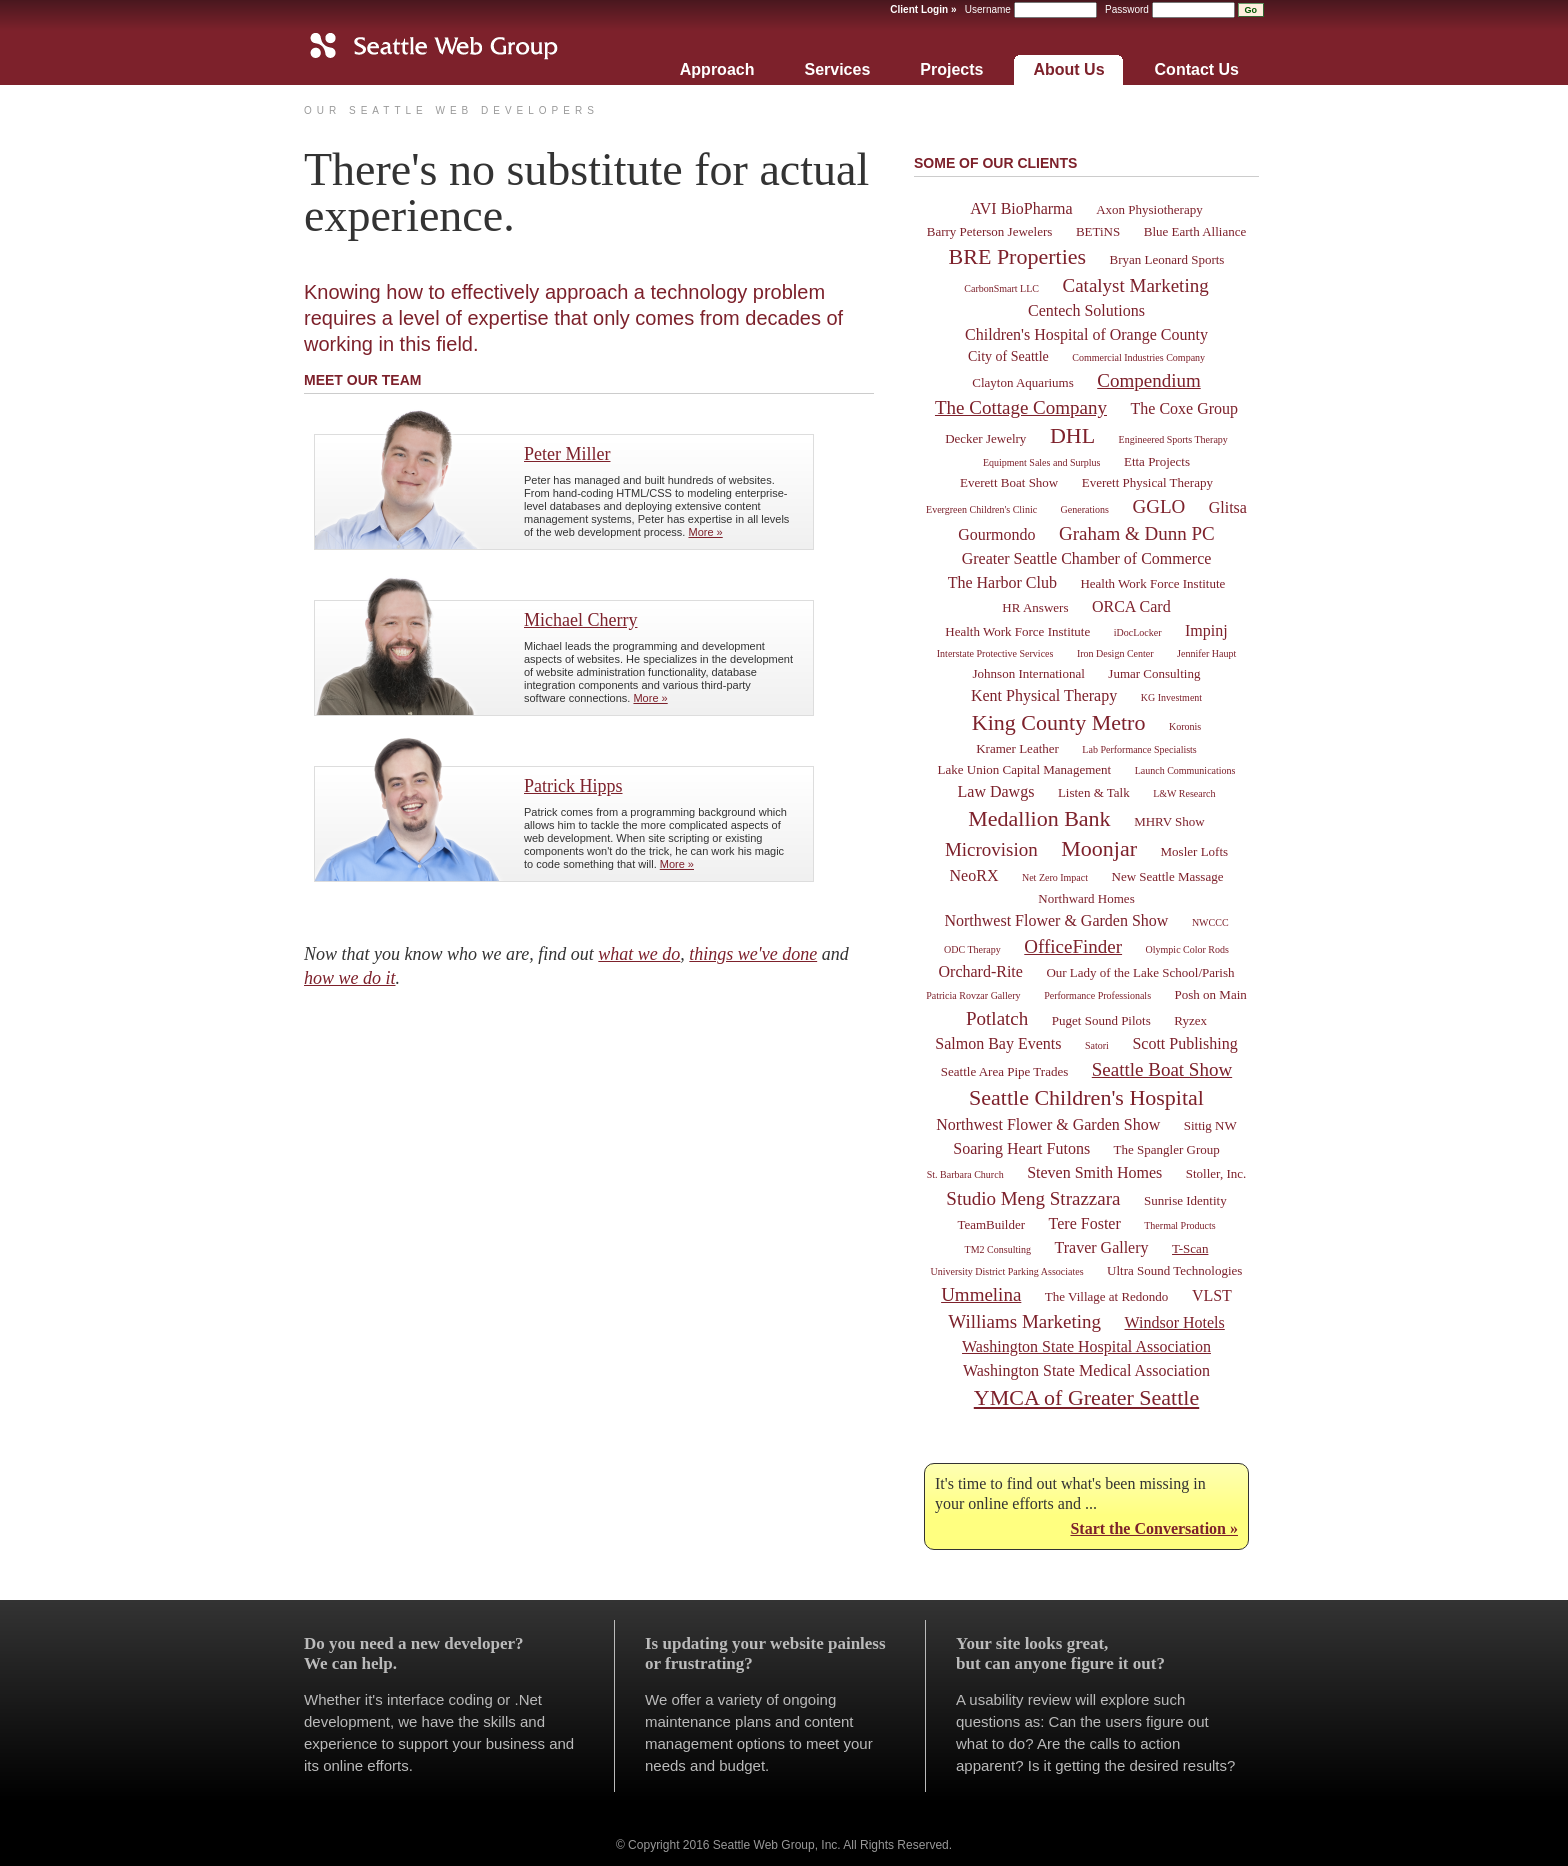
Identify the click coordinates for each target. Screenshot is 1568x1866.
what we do (639, 954)
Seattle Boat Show (1162, 1069)
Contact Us (1197, 69)
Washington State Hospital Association (1086, 1346)
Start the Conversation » (1154, 1528)
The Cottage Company (1021, 407)
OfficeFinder (1073, 946)
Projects (951, 69)
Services (837, 69)
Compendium (1148, 380)
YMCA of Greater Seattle (1086, 1397)
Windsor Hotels (1175, 1322)
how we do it (350, 978)
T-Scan (1190, 1248)
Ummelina (981, 1294)
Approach (717, 69)
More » (705, 532)
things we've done (753, 954)
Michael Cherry (580, 620)
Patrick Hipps (573, 786)
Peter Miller (567, 454)
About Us (1068, 69)
